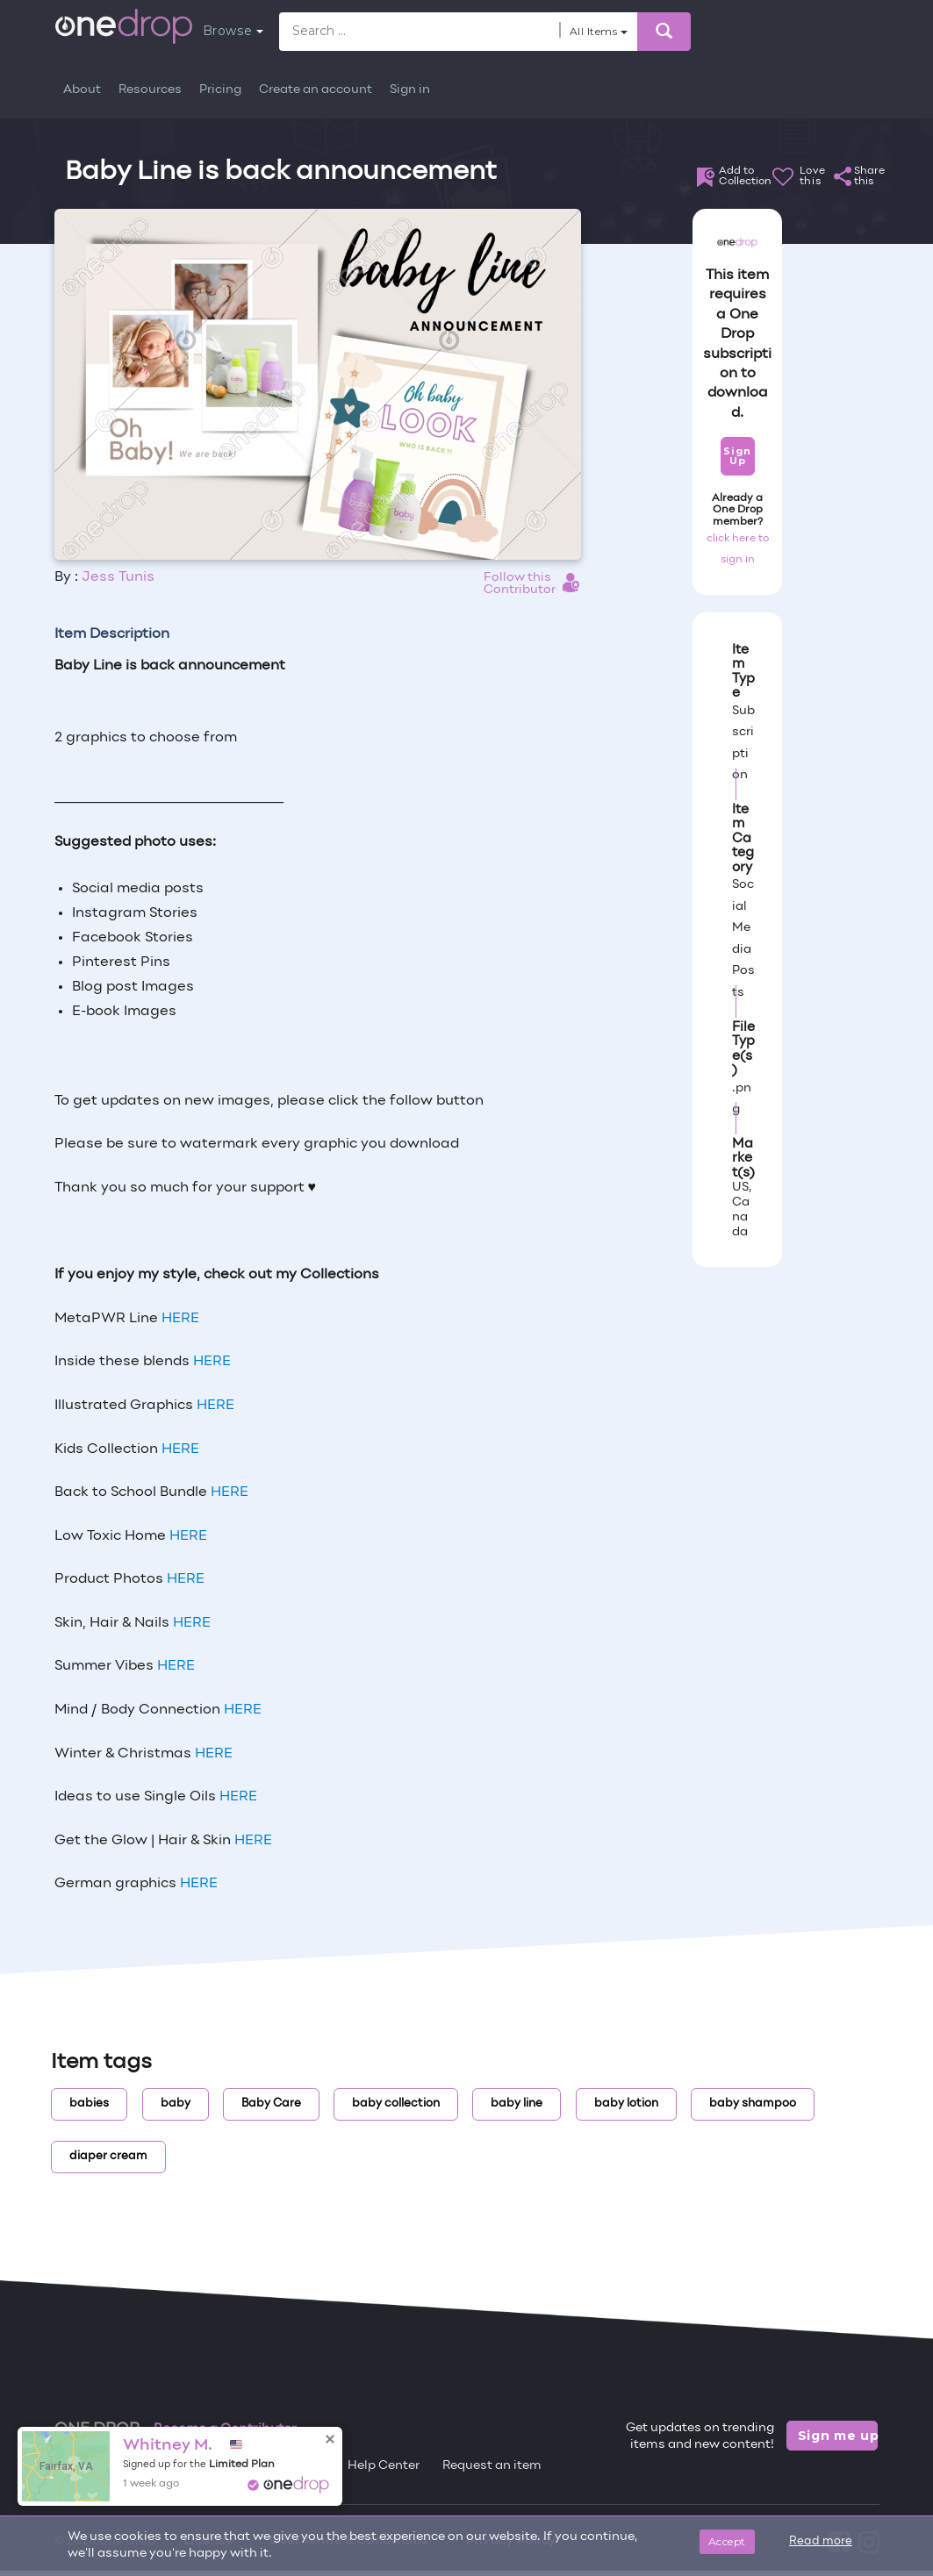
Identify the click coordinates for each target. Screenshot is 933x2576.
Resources (150, 90)
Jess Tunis (118, 577)
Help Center (384, 2466)
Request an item (492, 2466)
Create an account (315, 90)
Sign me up (838, 2436)
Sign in (410, 90)
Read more (820, 2542)
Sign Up (736, 456)
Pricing (220, 90)
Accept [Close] (727, 2541)
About (82, 90)
